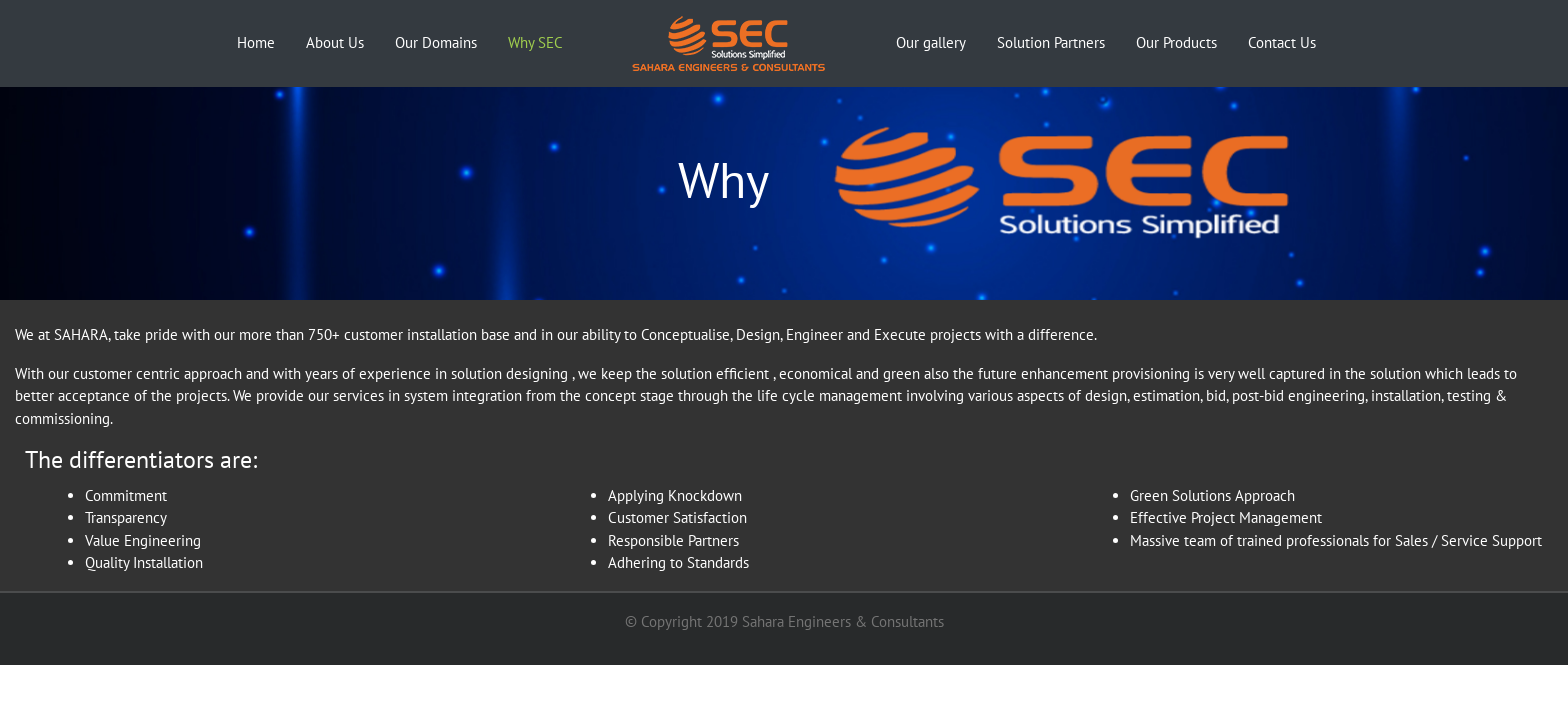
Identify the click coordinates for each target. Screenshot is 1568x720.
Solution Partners (1051, 42)
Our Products (1176, 42)
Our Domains (436, 42)
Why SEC (535, 42)
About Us (335, 42)
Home (260, 41)
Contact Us (1282, 42)
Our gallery (931, 42)
